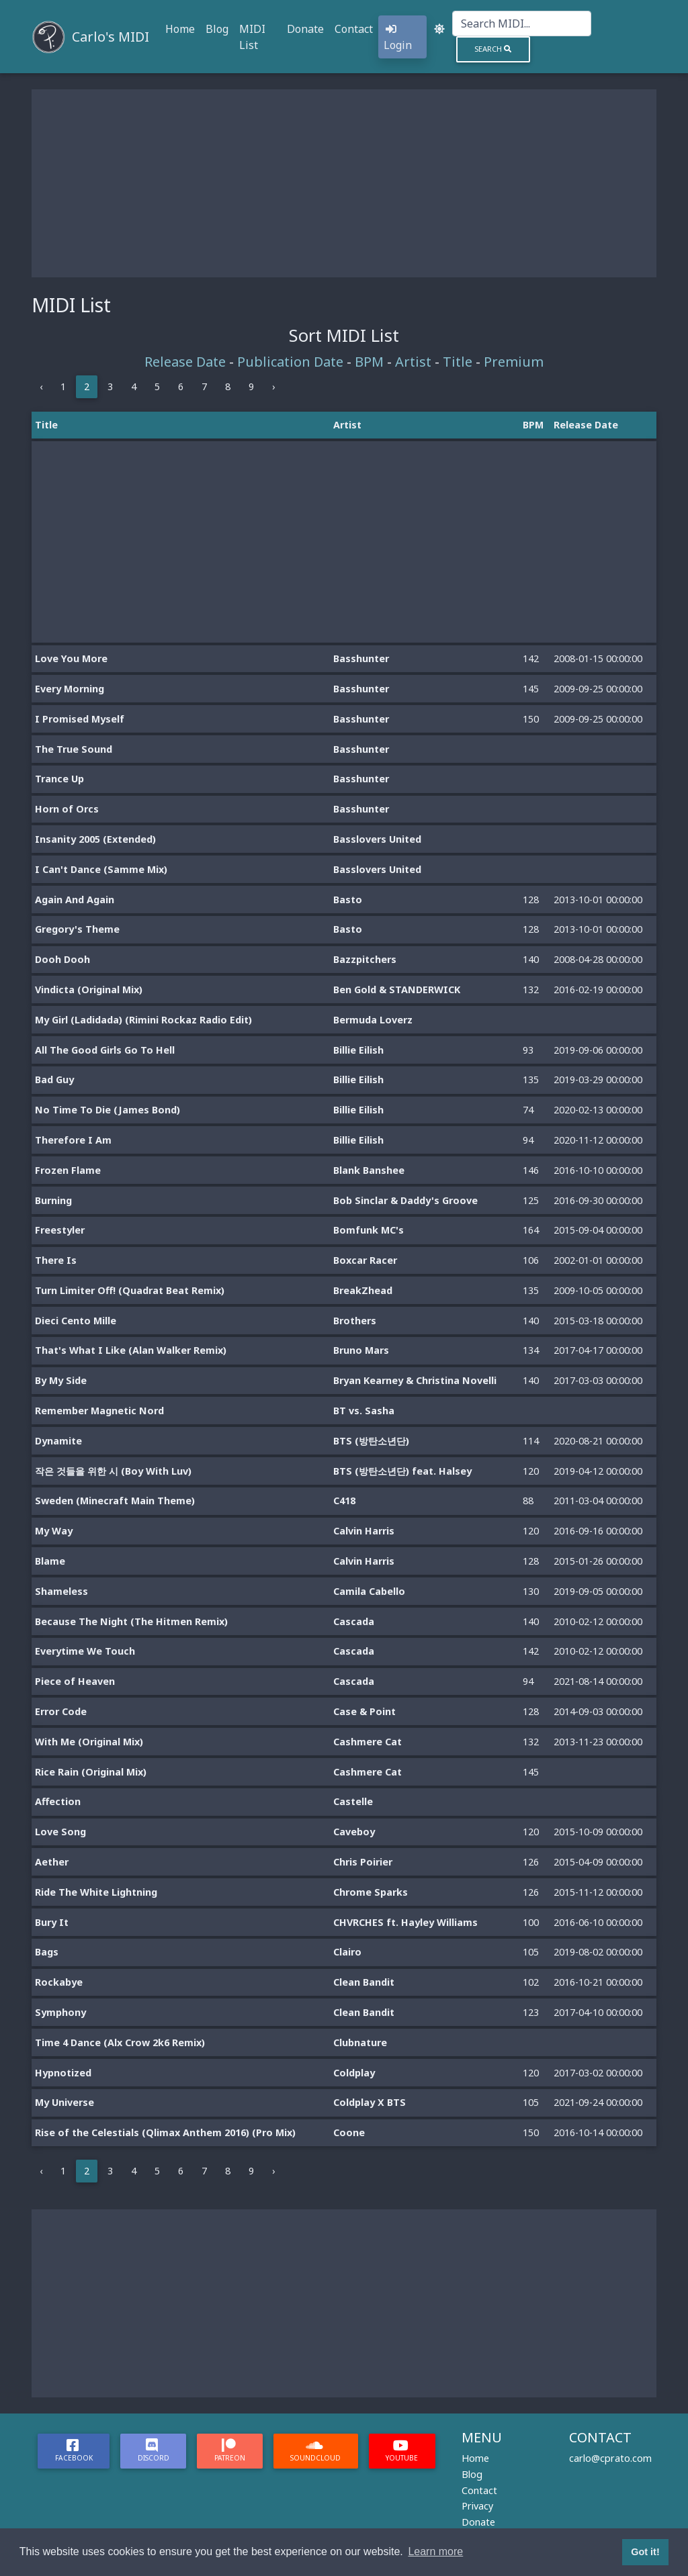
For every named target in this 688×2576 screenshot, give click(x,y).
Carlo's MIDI (110, 37)
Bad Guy (54, 1079)
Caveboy (354, 1831)
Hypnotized (63, 2072)
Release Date (185, 362)
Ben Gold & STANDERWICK (396, 989)
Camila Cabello (369, 1591)
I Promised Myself (79, 718)
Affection (58, 1801)
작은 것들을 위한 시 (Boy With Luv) (113, 1471)
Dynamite (58, 1440)
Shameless (61, 1591)
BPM (369, 362)
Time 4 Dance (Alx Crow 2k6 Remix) (120, 2042)
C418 (344, 1500)
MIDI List (252, 36)
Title (457, 362)
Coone (349, 2132)
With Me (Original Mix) (89, 1741)
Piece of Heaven (75, 1681)
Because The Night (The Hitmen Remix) (131, 1621)
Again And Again (74, 899)
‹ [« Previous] (41, 386)
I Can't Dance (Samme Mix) (101, 869)
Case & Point (364, 1711)
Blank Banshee (368, 1170)
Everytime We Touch (85, 1651)
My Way (54, 1530)
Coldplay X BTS (369, 2102)
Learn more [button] (435, 2551)
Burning (53, 1200)
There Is (56, 1260)
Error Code (61, 1711)
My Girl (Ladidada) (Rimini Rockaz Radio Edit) (143, 1019)
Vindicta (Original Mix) (88, 989)
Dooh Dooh (62, 959)
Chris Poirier (362, 1861)
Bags (46, 1951)
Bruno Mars (361, 1350)
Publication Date (290, 362)
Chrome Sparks (370, 1892)
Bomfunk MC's (368, 1230)
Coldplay (354, 2072)
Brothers (354, 1320)
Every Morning (69, 688)
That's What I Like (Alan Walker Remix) (130, 1350)
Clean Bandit (363, 1982)
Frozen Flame (68, 1170)
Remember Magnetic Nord (99, 1410)
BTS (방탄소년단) (371, 1440)
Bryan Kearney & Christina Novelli (415, 1380)
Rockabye (59, 1982)
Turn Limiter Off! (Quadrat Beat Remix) (129, 1290)
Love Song (60, 1831)
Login (398, 38)
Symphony (60, 2012)
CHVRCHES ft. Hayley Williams (405, 1922)
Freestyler (60, 1230)
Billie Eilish (358, 1050)
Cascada (353, 1621)
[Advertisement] (344, 183)
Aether (52, 1861)
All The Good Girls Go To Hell (105, 1050)
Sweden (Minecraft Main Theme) (115, 1500)
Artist (413, 362)
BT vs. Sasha (363, 1410)
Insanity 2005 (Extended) (95, 839)
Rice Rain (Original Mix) (90, 1771)
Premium (514, 362)
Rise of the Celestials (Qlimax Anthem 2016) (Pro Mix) (165, 2132)
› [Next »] (273, 386)
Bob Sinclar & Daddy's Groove (405, 1200)
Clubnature (360, 2042)
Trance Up (59, 778)
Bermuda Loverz (373, 1019)
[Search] (521, 23)
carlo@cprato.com (610, 2458)
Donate (305, 28)
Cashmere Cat (367, 1741)
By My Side (61, 1380)
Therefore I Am (73, 1140)
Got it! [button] (645, 2551)
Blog (217, 28)
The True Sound (73, 749)
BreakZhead (362, 1290)
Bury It (52, 1922)
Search (492, 49)
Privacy (477, 2505)
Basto (347, 899)
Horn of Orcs (67, 808)
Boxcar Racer (365, 1260)
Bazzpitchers (364, 959)
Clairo (347, 1951)
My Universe (64, 2102)
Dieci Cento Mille (75, 1320)
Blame (50, 1561)
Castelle (353, 1801)
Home (180, 28)
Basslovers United (377, 839)
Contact (354, 28)
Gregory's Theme (77, 929)
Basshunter (361, 658)
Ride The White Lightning (96, 1892)
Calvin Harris (363, 1530)
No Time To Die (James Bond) (107, 1109)
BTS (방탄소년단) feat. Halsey (402, 1471)
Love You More (71, 658)
